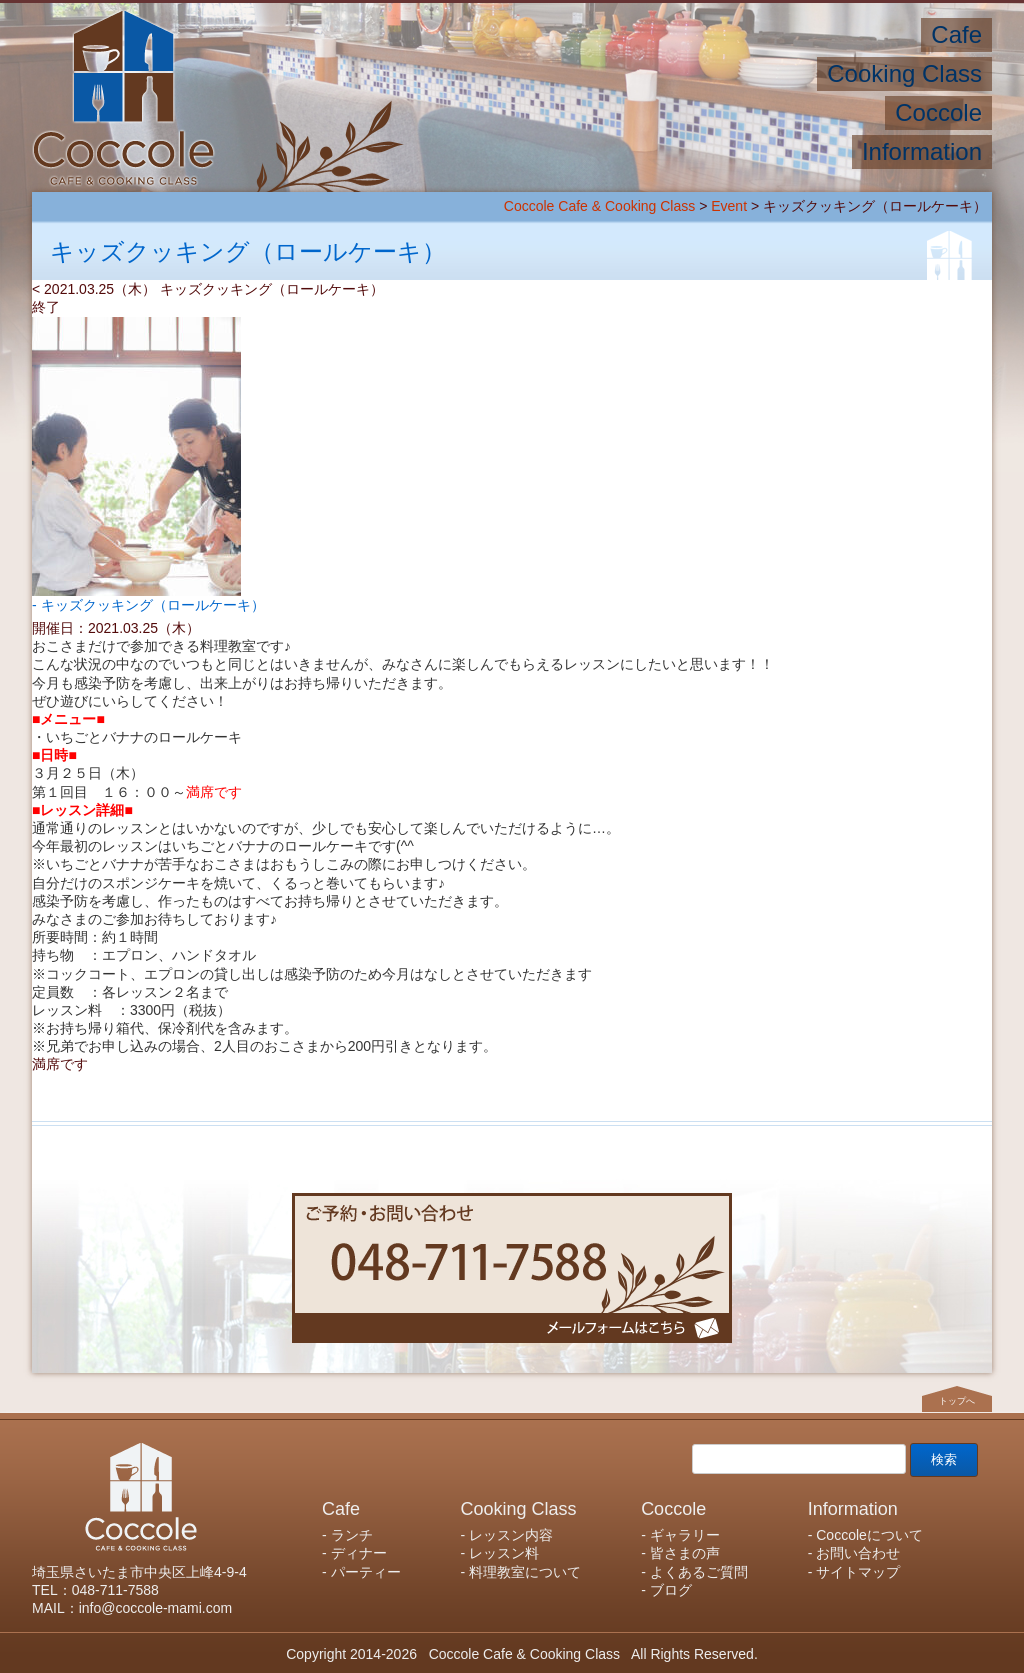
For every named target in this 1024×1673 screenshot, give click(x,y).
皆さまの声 (685, 1553)
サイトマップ (858, 1572)
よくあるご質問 (699, 1572)
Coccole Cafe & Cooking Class (599, 206)
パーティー (366, 1572)
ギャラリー (685, 1535)
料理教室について (525, 1572)
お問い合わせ (858, 1553)
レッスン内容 (511, 1535)
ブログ (671, 1590)
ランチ (352, 1535)
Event (729, 206)
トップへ (957, 1401)
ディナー (359, 1553)
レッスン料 (504, 1553)
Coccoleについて (869, 1535)
